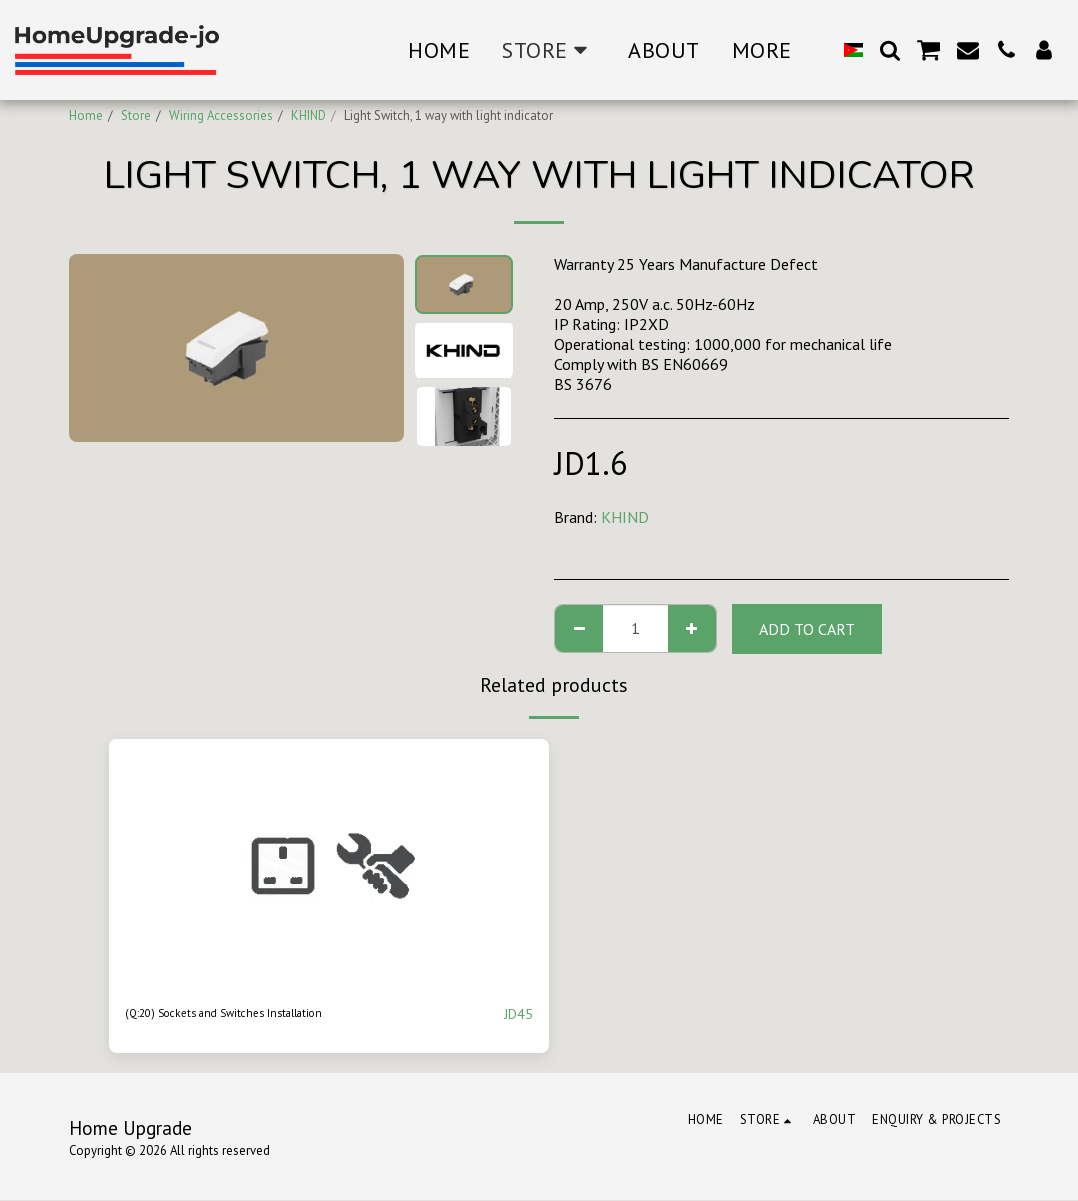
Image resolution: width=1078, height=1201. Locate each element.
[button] (890, 50)
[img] (329, 863)
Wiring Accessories (221, 115)
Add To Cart (807, 629)
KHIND (308, 115)
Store (136, 115)
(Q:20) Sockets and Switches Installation (262, 1014)
